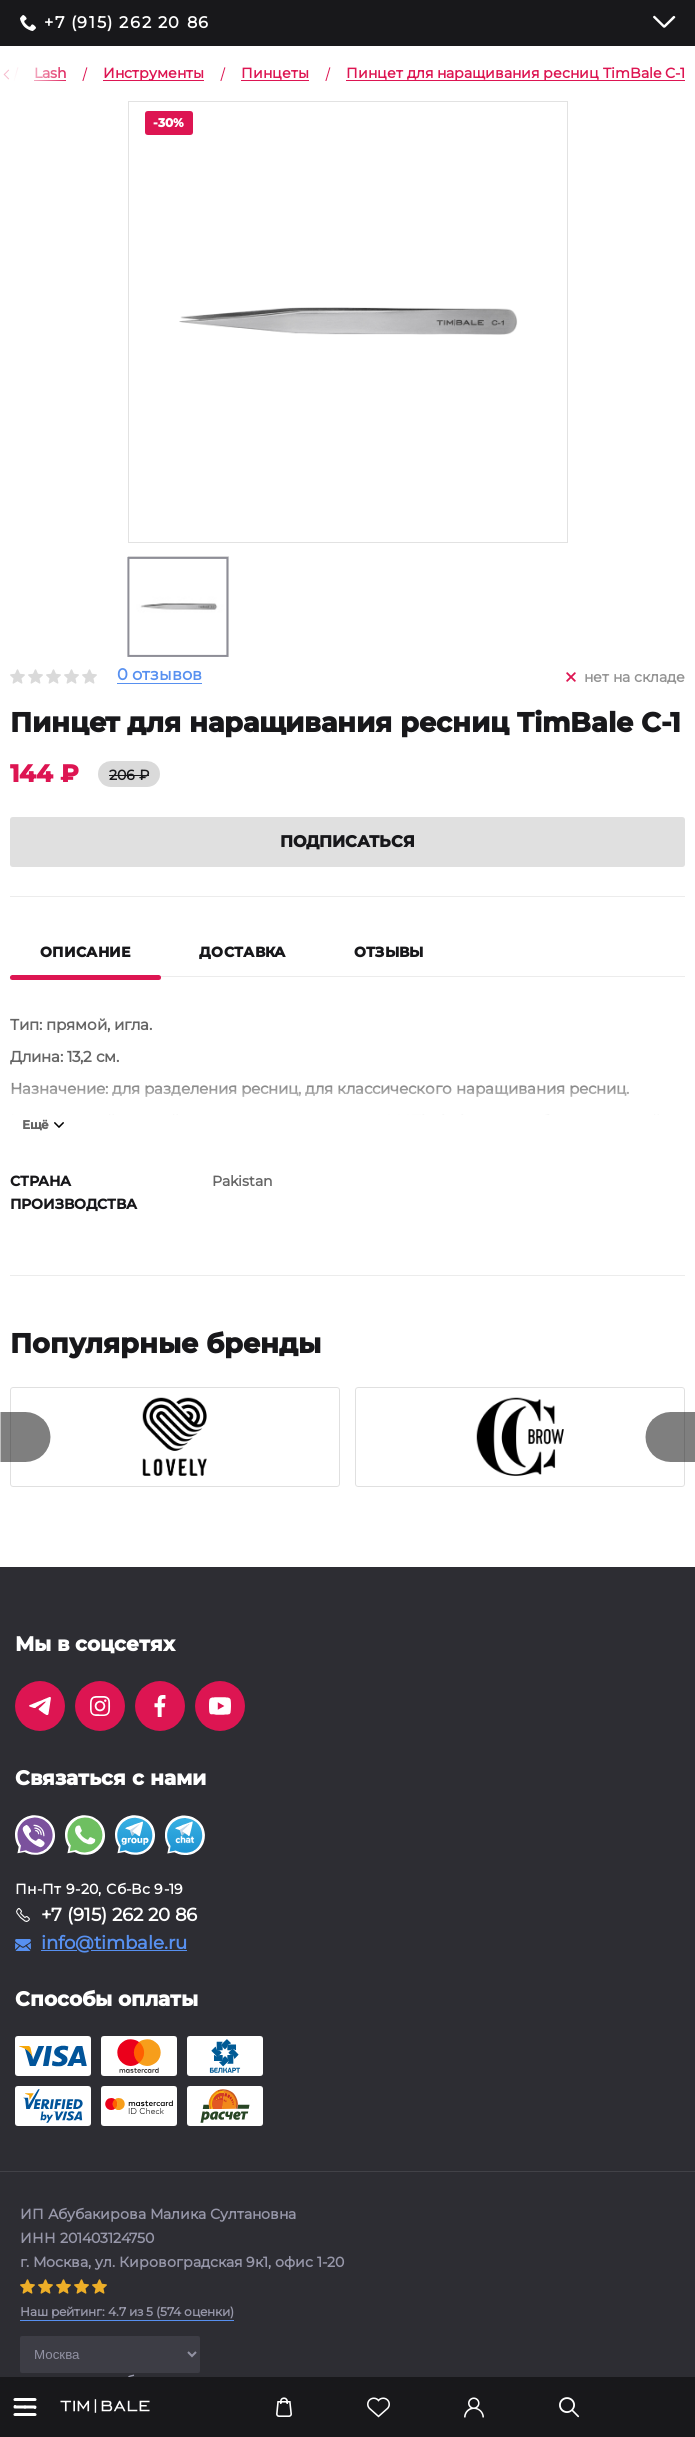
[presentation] (25, 1437)
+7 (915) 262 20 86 (127, 23)
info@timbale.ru (114, 1943)
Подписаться (347, 841)
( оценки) (127, 2311)
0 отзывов (159, 675)
